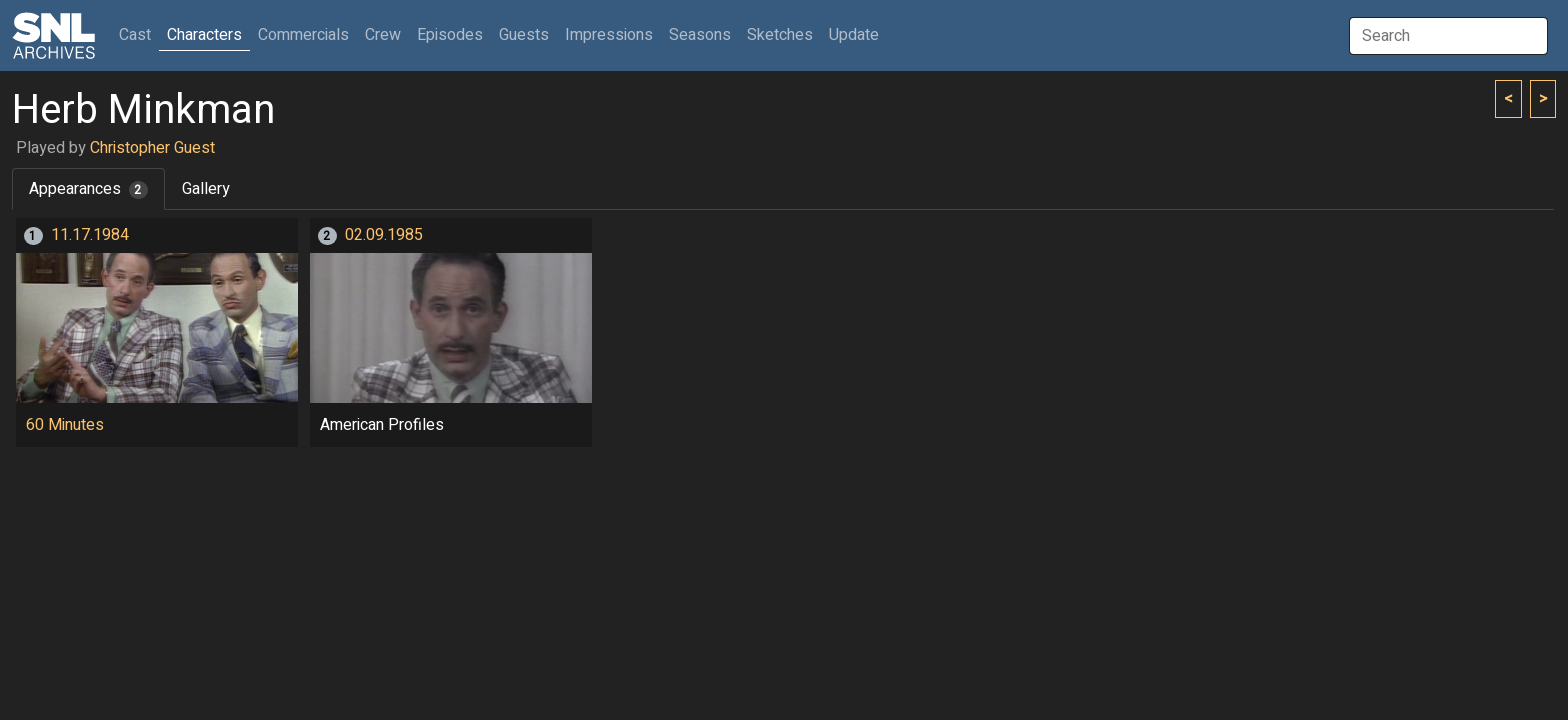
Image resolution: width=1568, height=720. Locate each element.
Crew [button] (383, 35)
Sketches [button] (780, 35)
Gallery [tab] (206, 189)
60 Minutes (65, 425)
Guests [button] (524, 35)
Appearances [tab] (88, 189)
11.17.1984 (90, 235)
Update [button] (854, 35)
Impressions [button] (609, 35)
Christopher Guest (152, 148)
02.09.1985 (384, 235)
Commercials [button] (303, 35)
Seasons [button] (700, 35)
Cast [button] (139, 34)
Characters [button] (204, 35)
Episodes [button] (450, 35)
